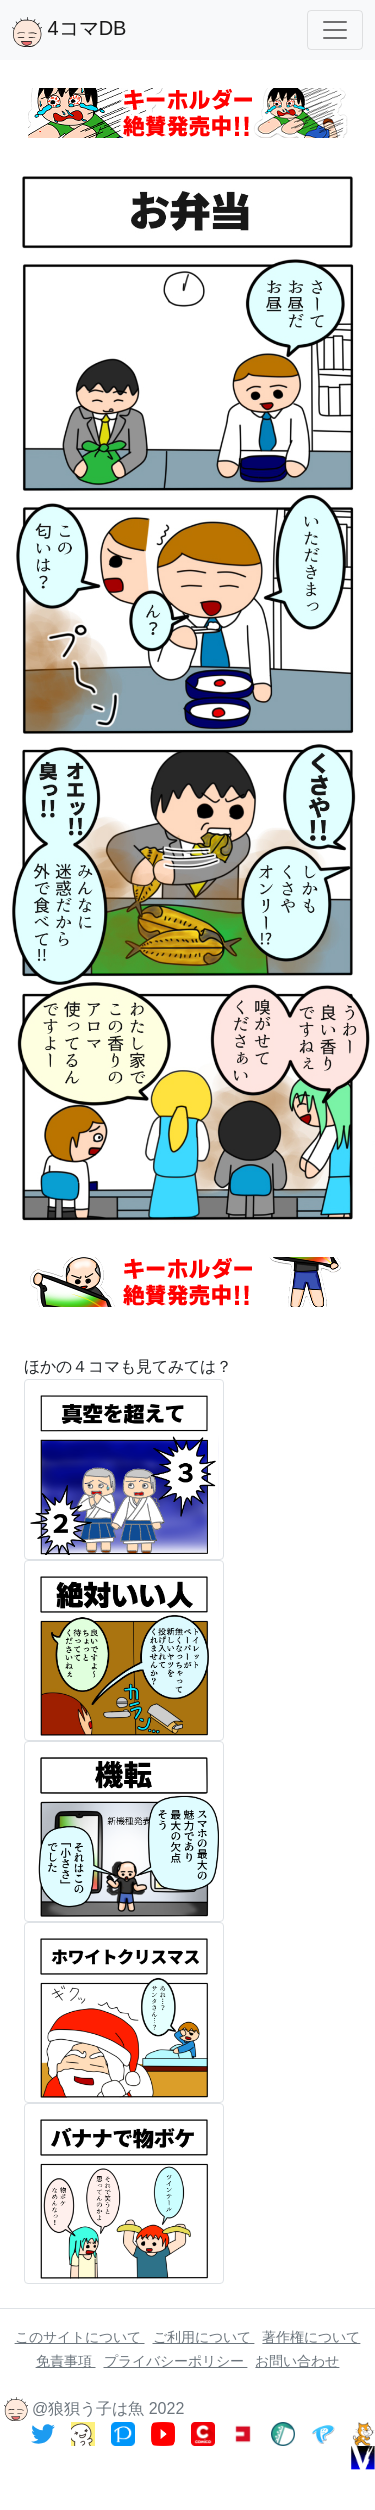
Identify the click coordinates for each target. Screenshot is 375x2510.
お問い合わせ (297, 2361)
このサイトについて (80, 2337)
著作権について (311, 2337)
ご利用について (204, 2337)
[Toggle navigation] (335, 30)
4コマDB (69, 32)
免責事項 (66, 2361)
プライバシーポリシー (176, 2361)
